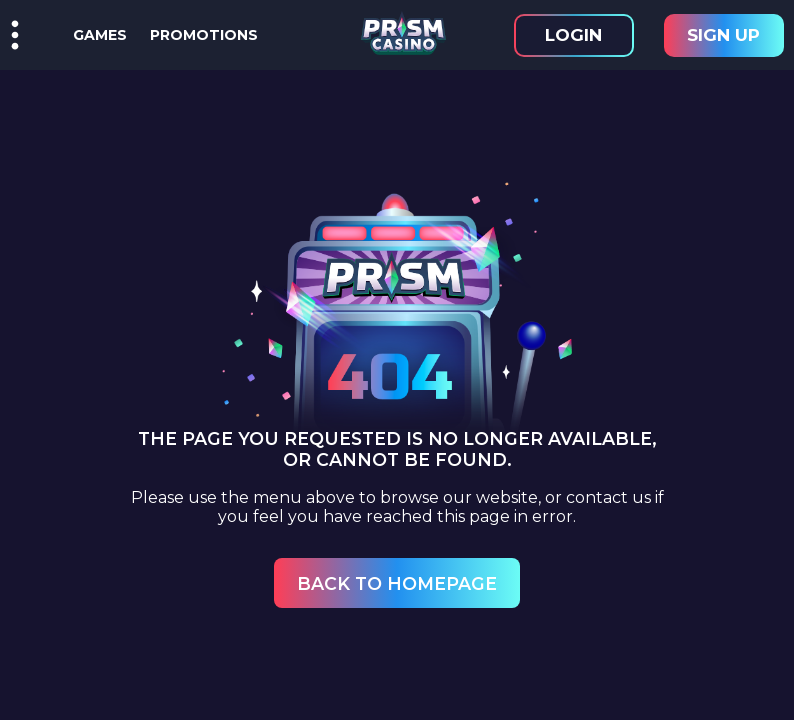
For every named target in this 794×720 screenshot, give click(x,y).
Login (573, 35)
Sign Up (723, 35)
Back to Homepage (397, 583)
